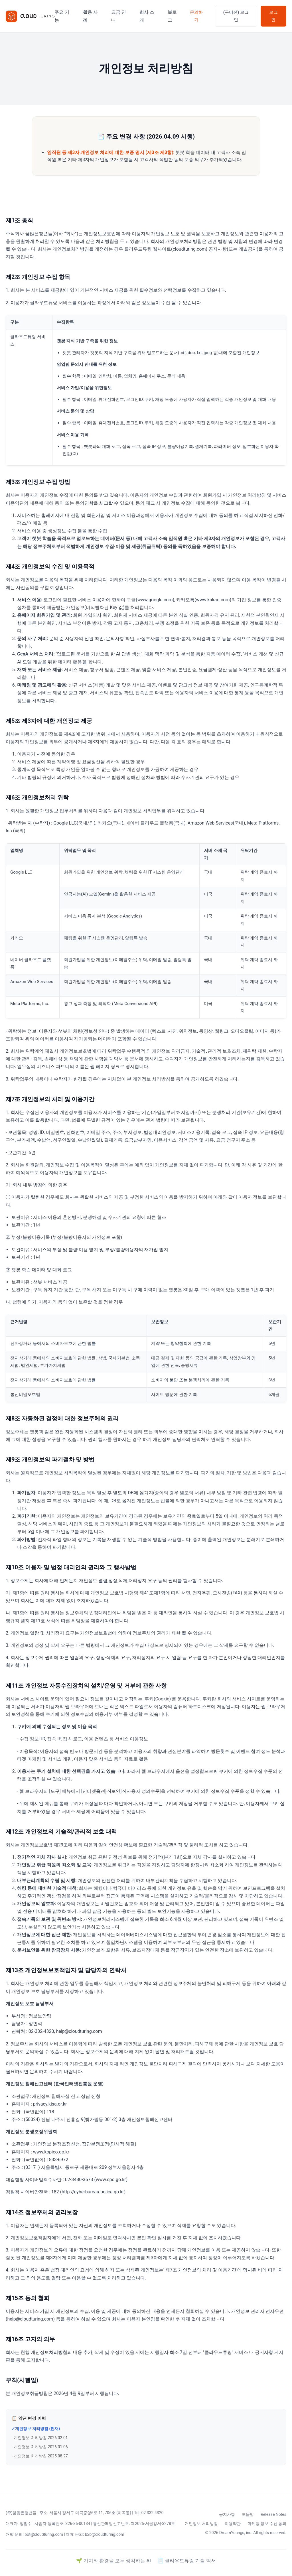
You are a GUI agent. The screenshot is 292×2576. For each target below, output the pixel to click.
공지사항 (227, 2514)
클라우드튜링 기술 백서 (190, 2560)
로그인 (273, 16)
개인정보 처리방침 (201, 2523)
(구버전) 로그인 (236, 16)
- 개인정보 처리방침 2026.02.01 (40, 2437)
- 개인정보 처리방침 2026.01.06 (40, 2447)
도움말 (248, 2514)
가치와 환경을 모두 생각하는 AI (117, 2560)
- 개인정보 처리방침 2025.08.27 (40, 2456)
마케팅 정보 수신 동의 (267, 2523)
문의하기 (196, 16)
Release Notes (273, 2514)
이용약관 (233, 2523)
